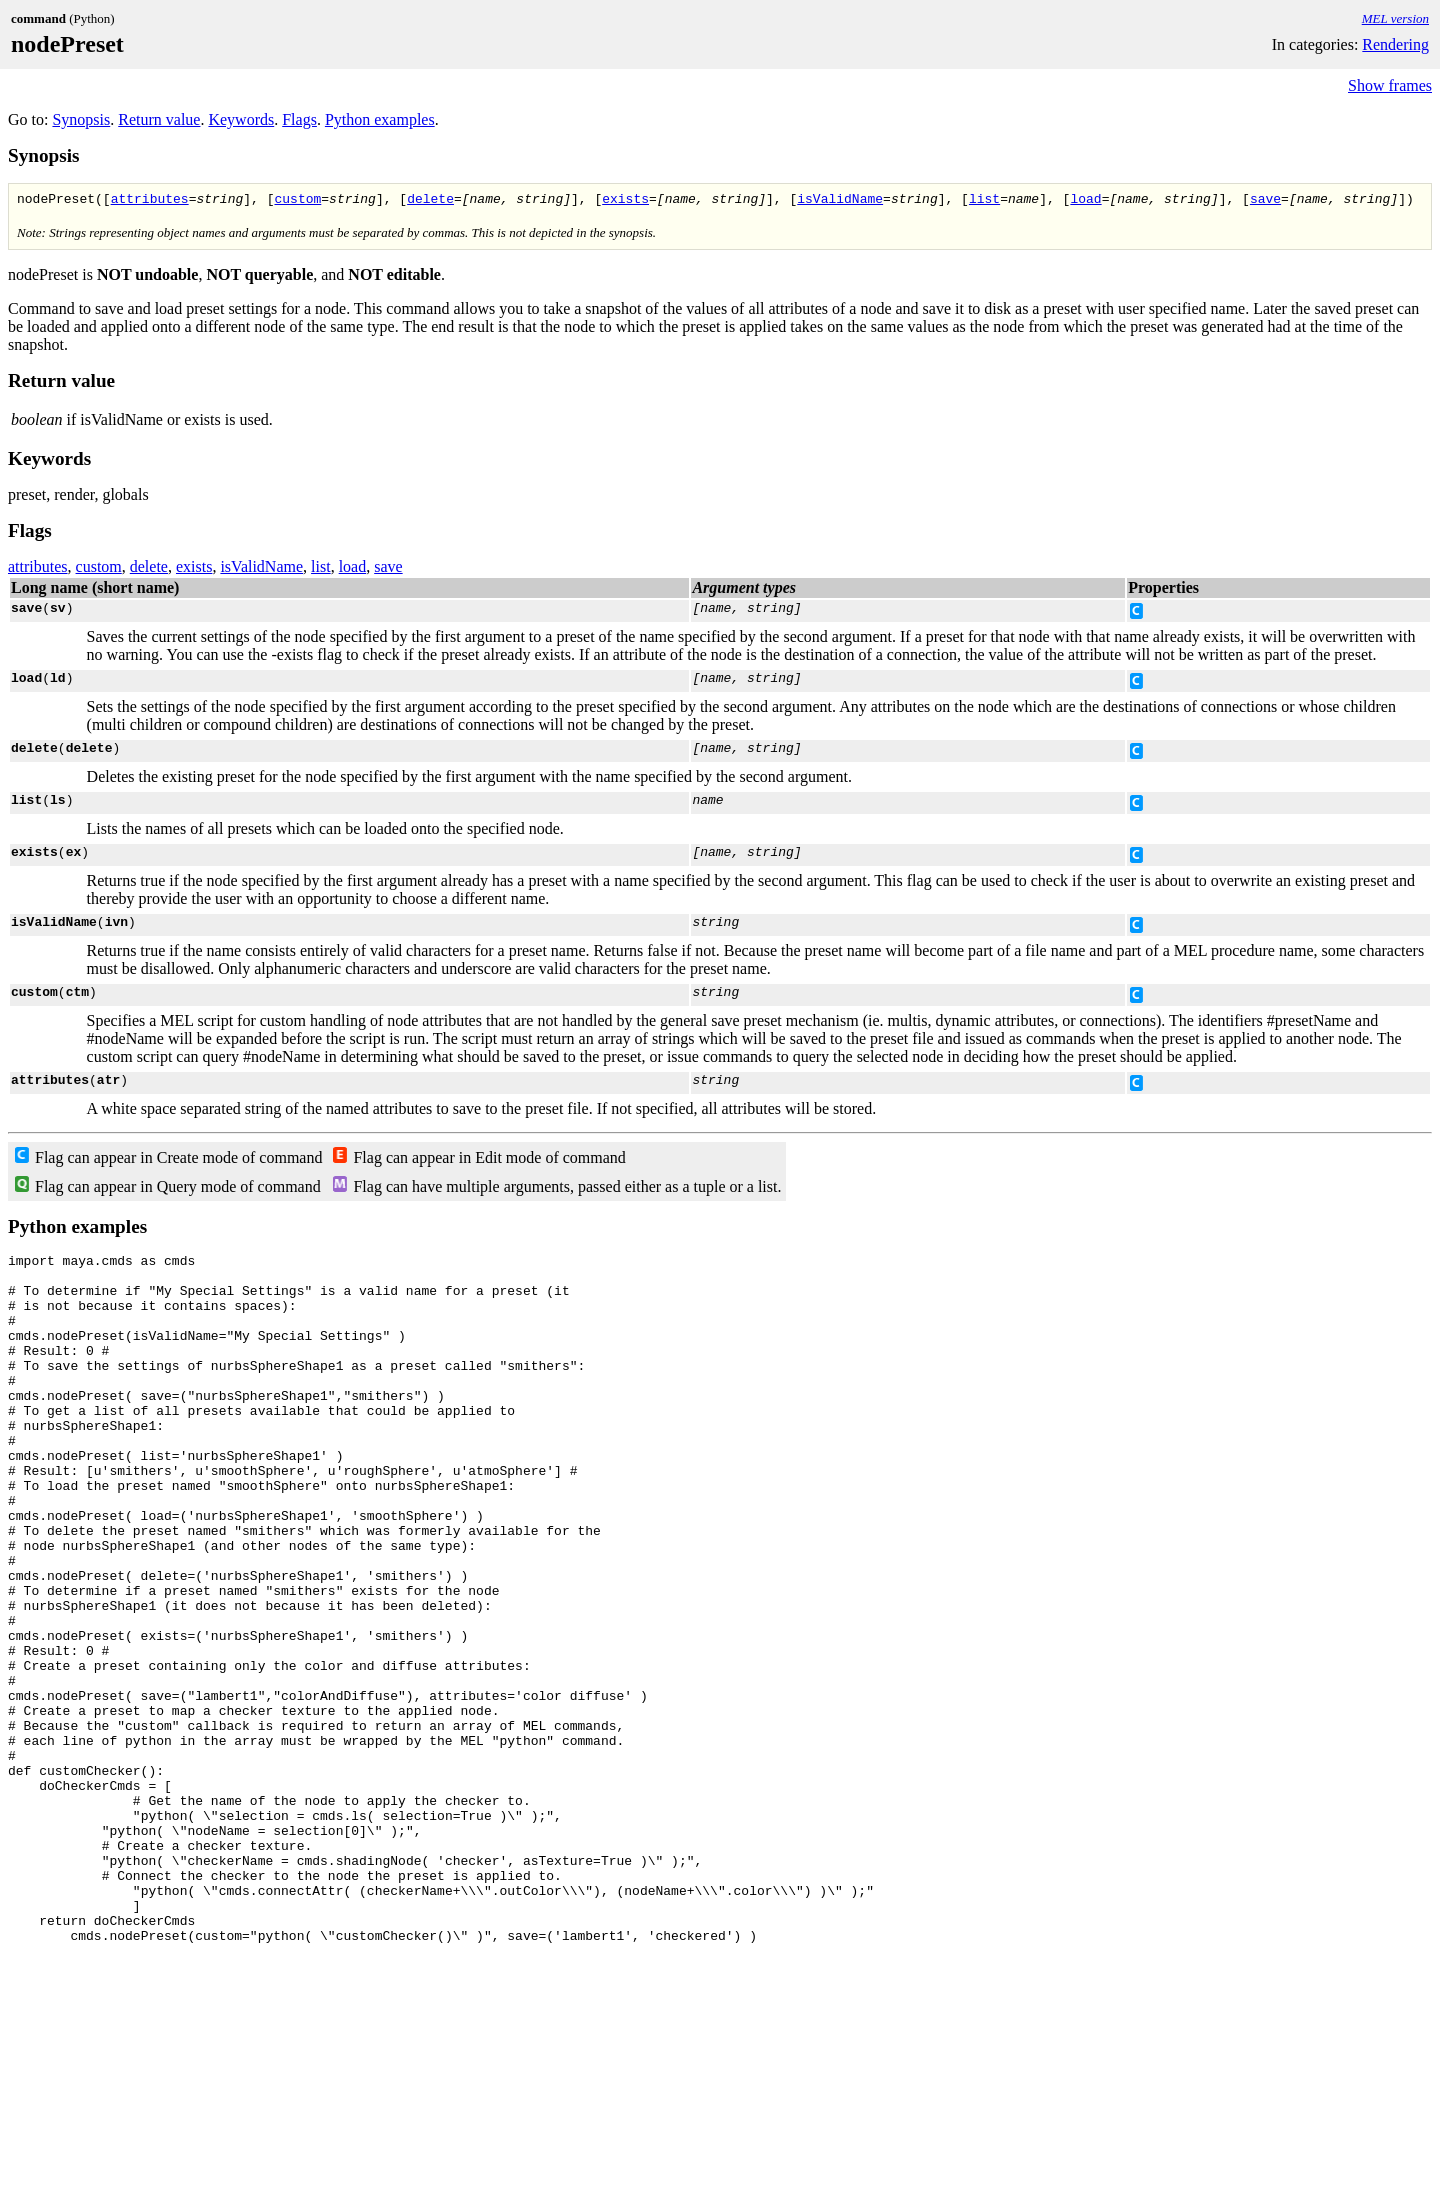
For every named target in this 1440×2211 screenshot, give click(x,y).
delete (430, 201)
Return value (159, 119)
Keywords (241, 119)
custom (297, 201)
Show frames (1390, 85)
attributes (150, 201)
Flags (299, 119)
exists (625, 201)
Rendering (1395, 44)
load (1085, 201)
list (984, 201)
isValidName (840, 201)
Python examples (380, 119)
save (1265, 201)
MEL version (1395, 18)
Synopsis (81, 119)
